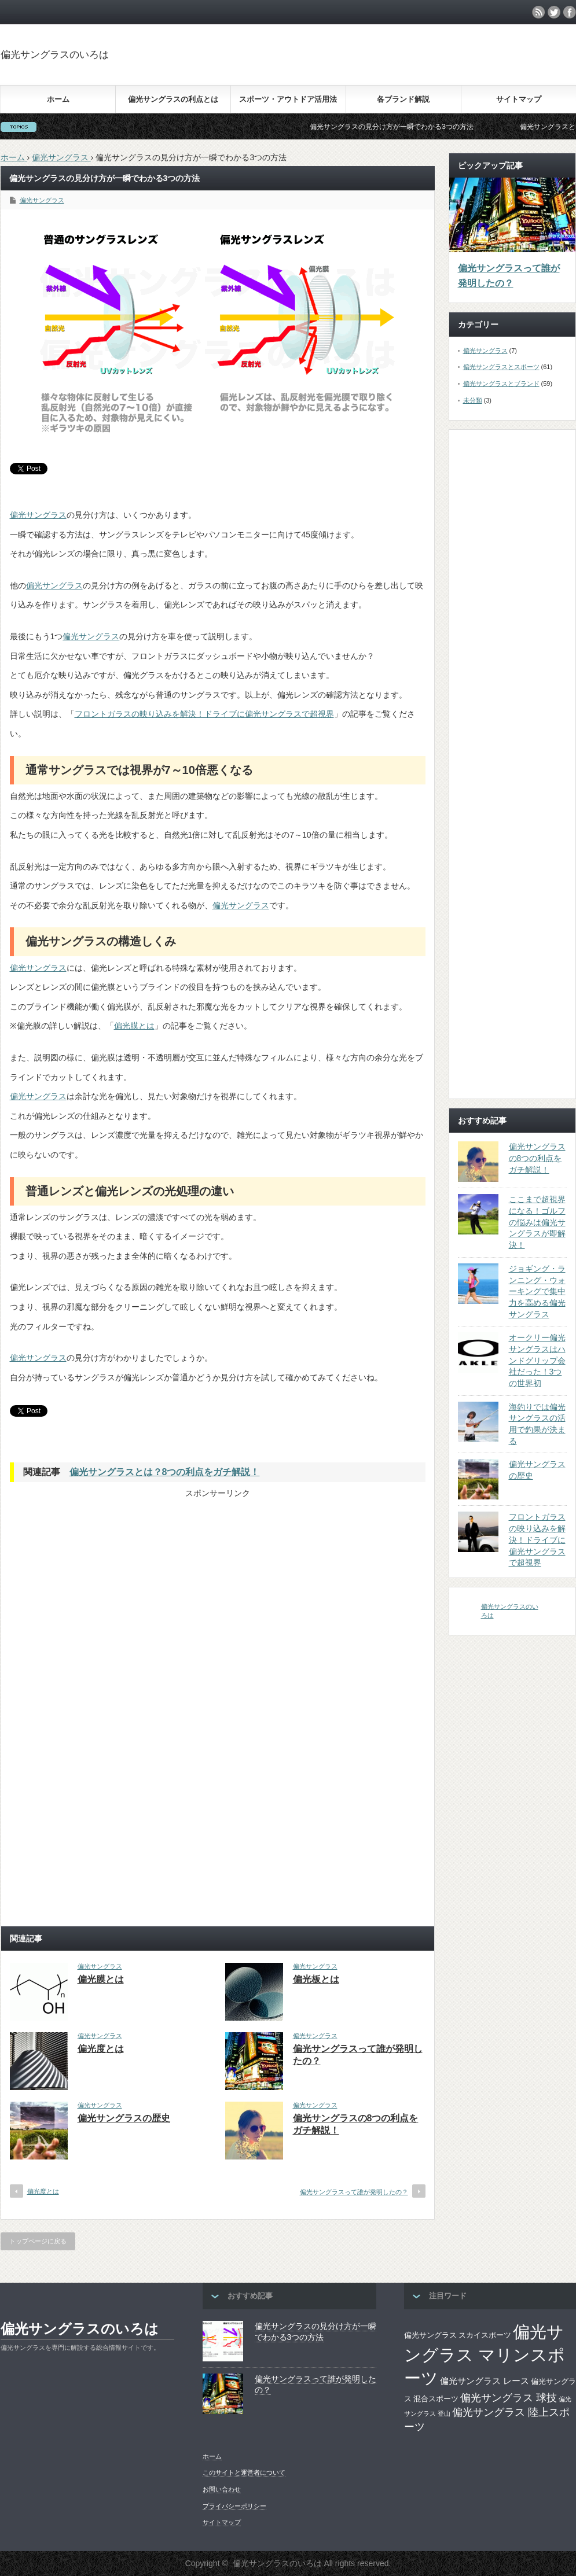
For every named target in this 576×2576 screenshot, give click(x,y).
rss (538, 12)
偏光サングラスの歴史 (124, 2118)
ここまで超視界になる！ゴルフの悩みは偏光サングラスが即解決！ (537, 1222)
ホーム (58, 99)
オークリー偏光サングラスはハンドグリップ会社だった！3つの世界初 (537, 1360)
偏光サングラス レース (484, 2381)
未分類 (472, 400)
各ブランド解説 (403, 99)
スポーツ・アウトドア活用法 (288, 99)
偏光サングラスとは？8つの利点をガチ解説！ (164, 1472)
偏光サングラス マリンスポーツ (484, 2354)
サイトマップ (518, 99)
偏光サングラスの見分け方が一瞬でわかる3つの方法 (409, 127)
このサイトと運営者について (244, 2472)
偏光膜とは (134, 1025)
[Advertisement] (119, 1580)
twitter (554, 12)
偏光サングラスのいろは (55, 54)
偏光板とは (316, 1979)
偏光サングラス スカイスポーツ (458, 2335)
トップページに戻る (38, 2241)
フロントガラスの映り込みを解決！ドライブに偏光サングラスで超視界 (204, 713)
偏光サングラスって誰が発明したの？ (354, 2191)
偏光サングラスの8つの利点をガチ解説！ (537, 1158)
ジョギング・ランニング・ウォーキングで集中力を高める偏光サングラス (537, 1291)
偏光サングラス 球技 (508, 2397)
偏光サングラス (42, 200)
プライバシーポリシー (234, 2506)
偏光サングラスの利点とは (173, 99)
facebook (569, 12)
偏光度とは (101, 2049)
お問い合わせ (222, 2489)
